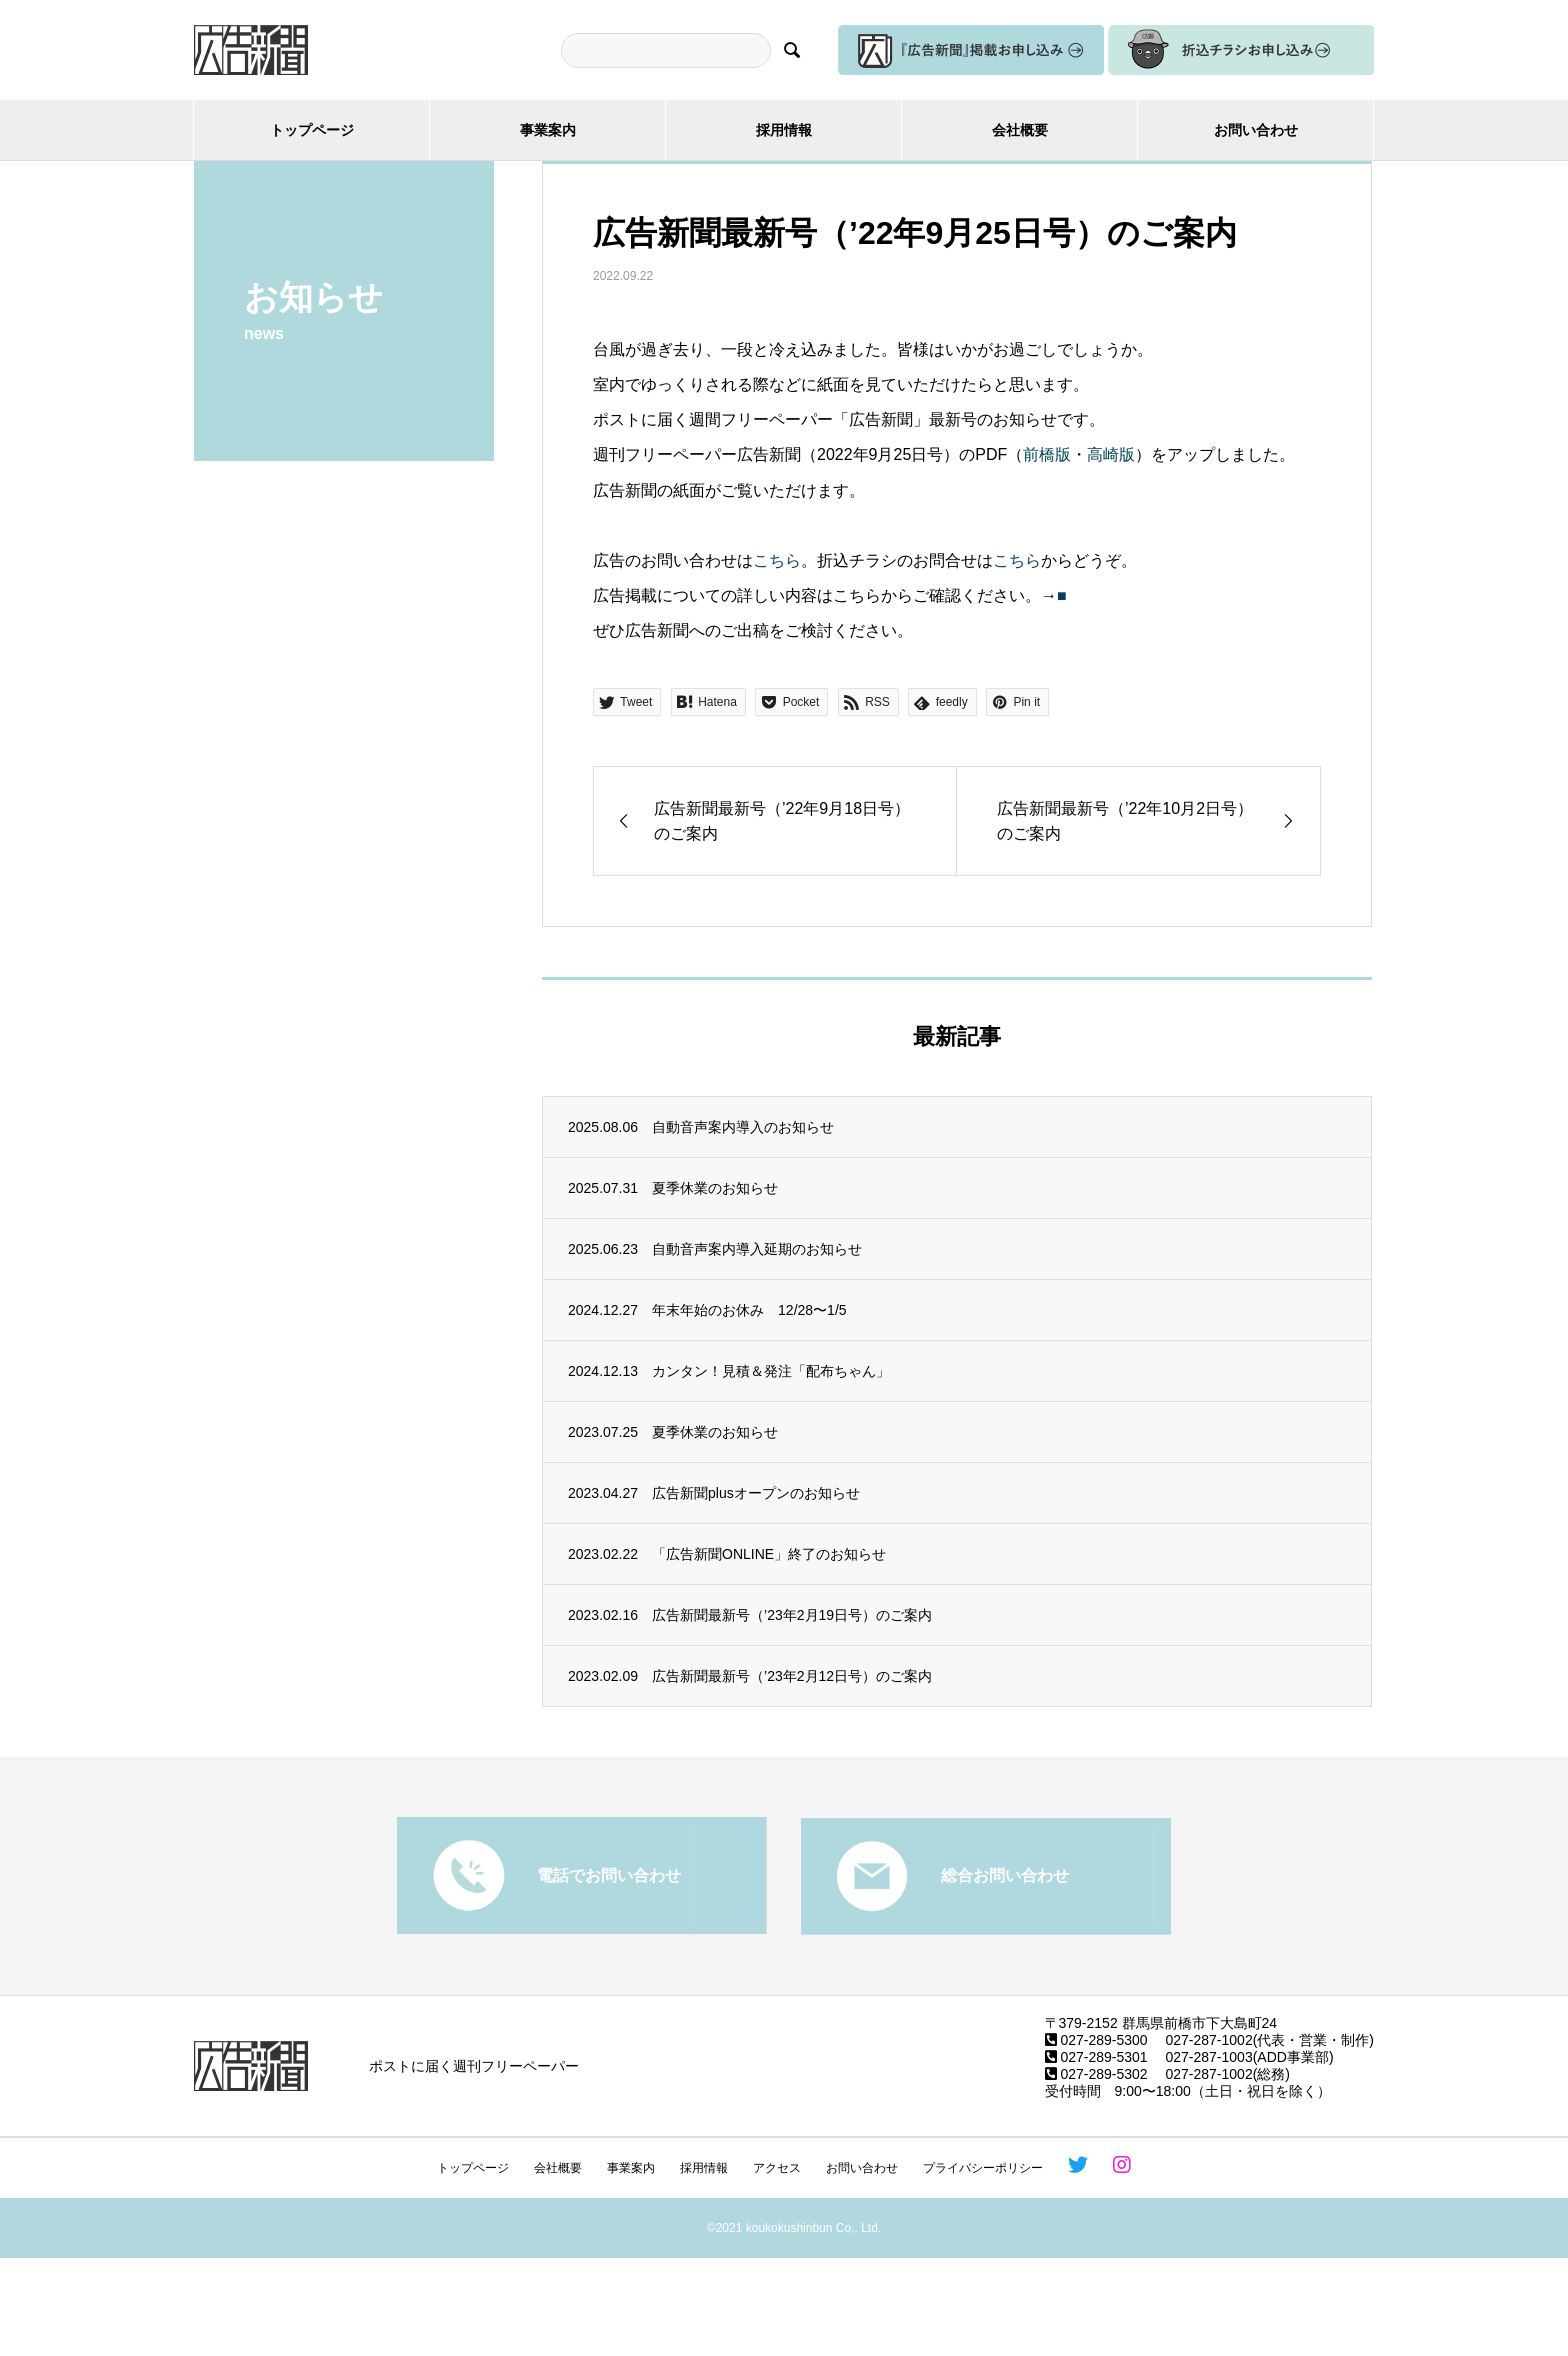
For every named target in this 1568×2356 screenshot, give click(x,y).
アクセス (777, 2168)
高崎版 (1111, 454)
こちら (777, 560)
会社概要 (1020, 130)
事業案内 (548, 130)
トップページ (312, 130)
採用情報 (784, 130)
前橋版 (1047, 454)
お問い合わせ (1256, 130)
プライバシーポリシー (983, 2168)
